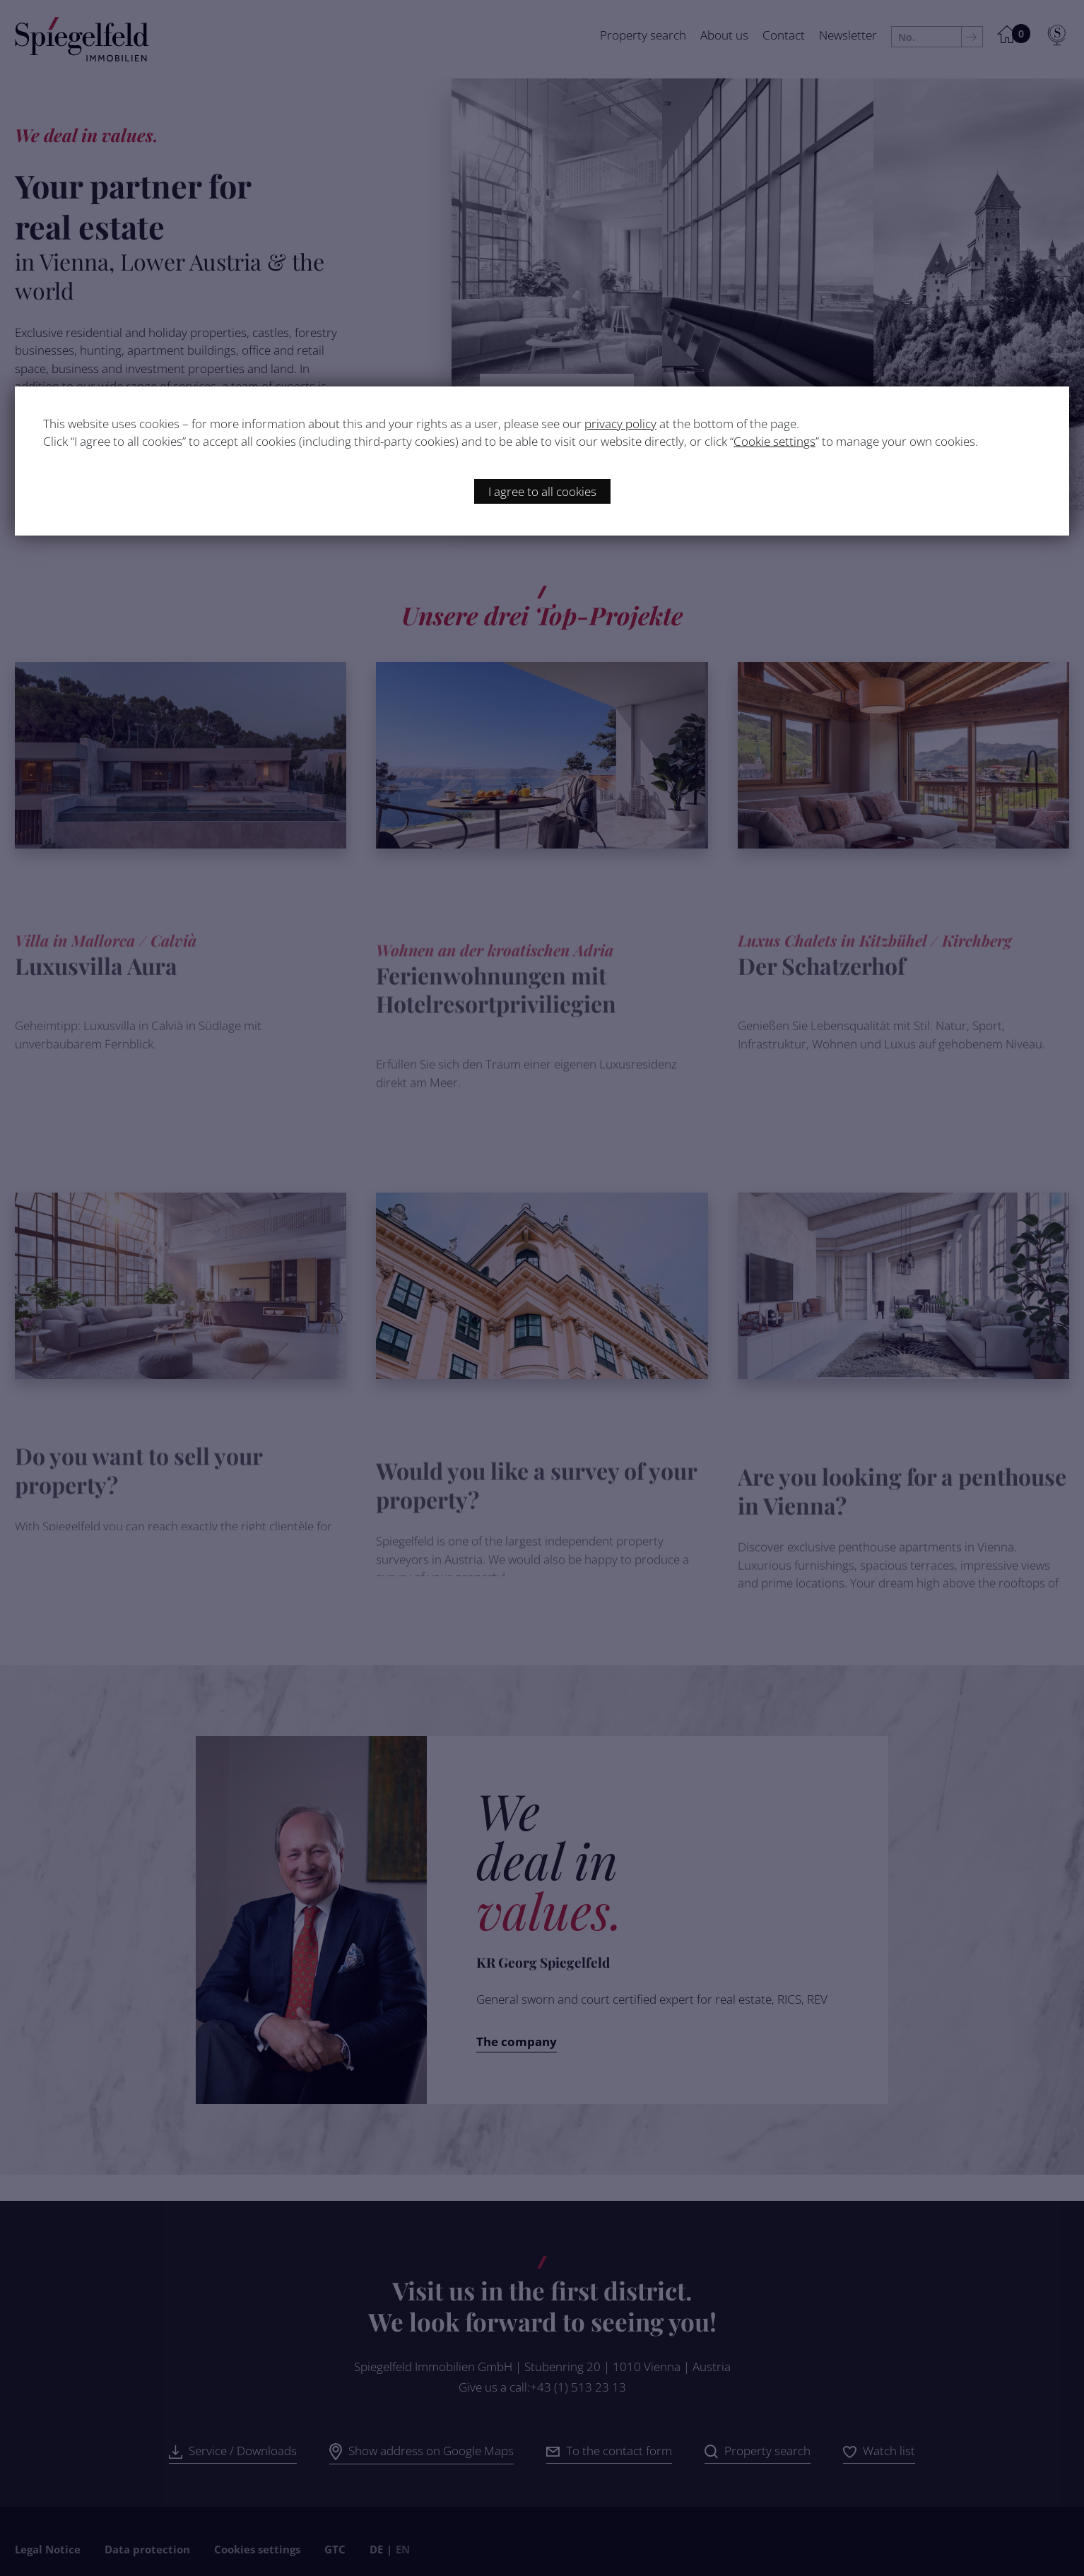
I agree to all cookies (542, 491)
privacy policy (620, 423)
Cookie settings (774, 441)
